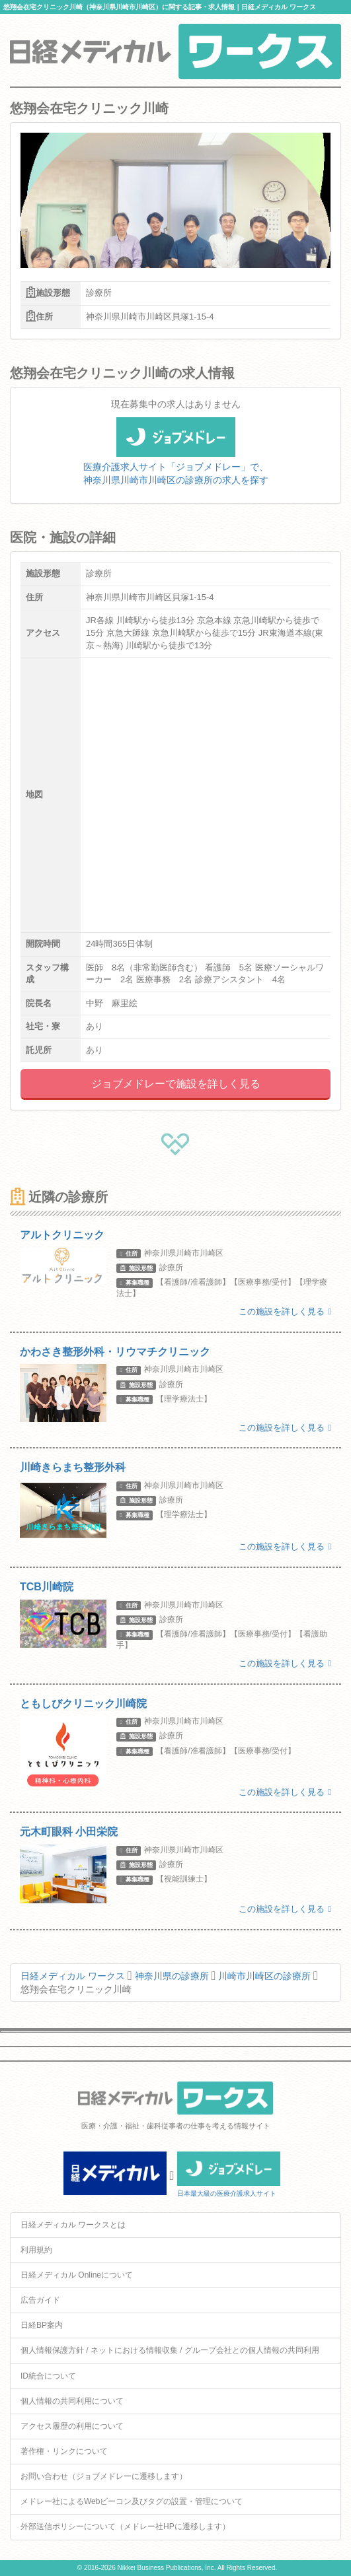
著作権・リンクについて (64, 2451)
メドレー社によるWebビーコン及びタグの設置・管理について (131, 2501)
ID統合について (48, 2376)
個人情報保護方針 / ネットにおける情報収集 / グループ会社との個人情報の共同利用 (169, 2350)
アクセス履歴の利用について (72, 2426)
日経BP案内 (41, 2325)
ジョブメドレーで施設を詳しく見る (175, 1083)
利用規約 (36, 2249)
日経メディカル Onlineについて (76, 2275)
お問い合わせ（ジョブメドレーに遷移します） (103, 2476)
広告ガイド (40, 2300)
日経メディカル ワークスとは (73, 2224)
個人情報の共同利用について (72, 2401)
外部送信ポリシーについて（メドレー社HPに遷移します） (125, 2526)
